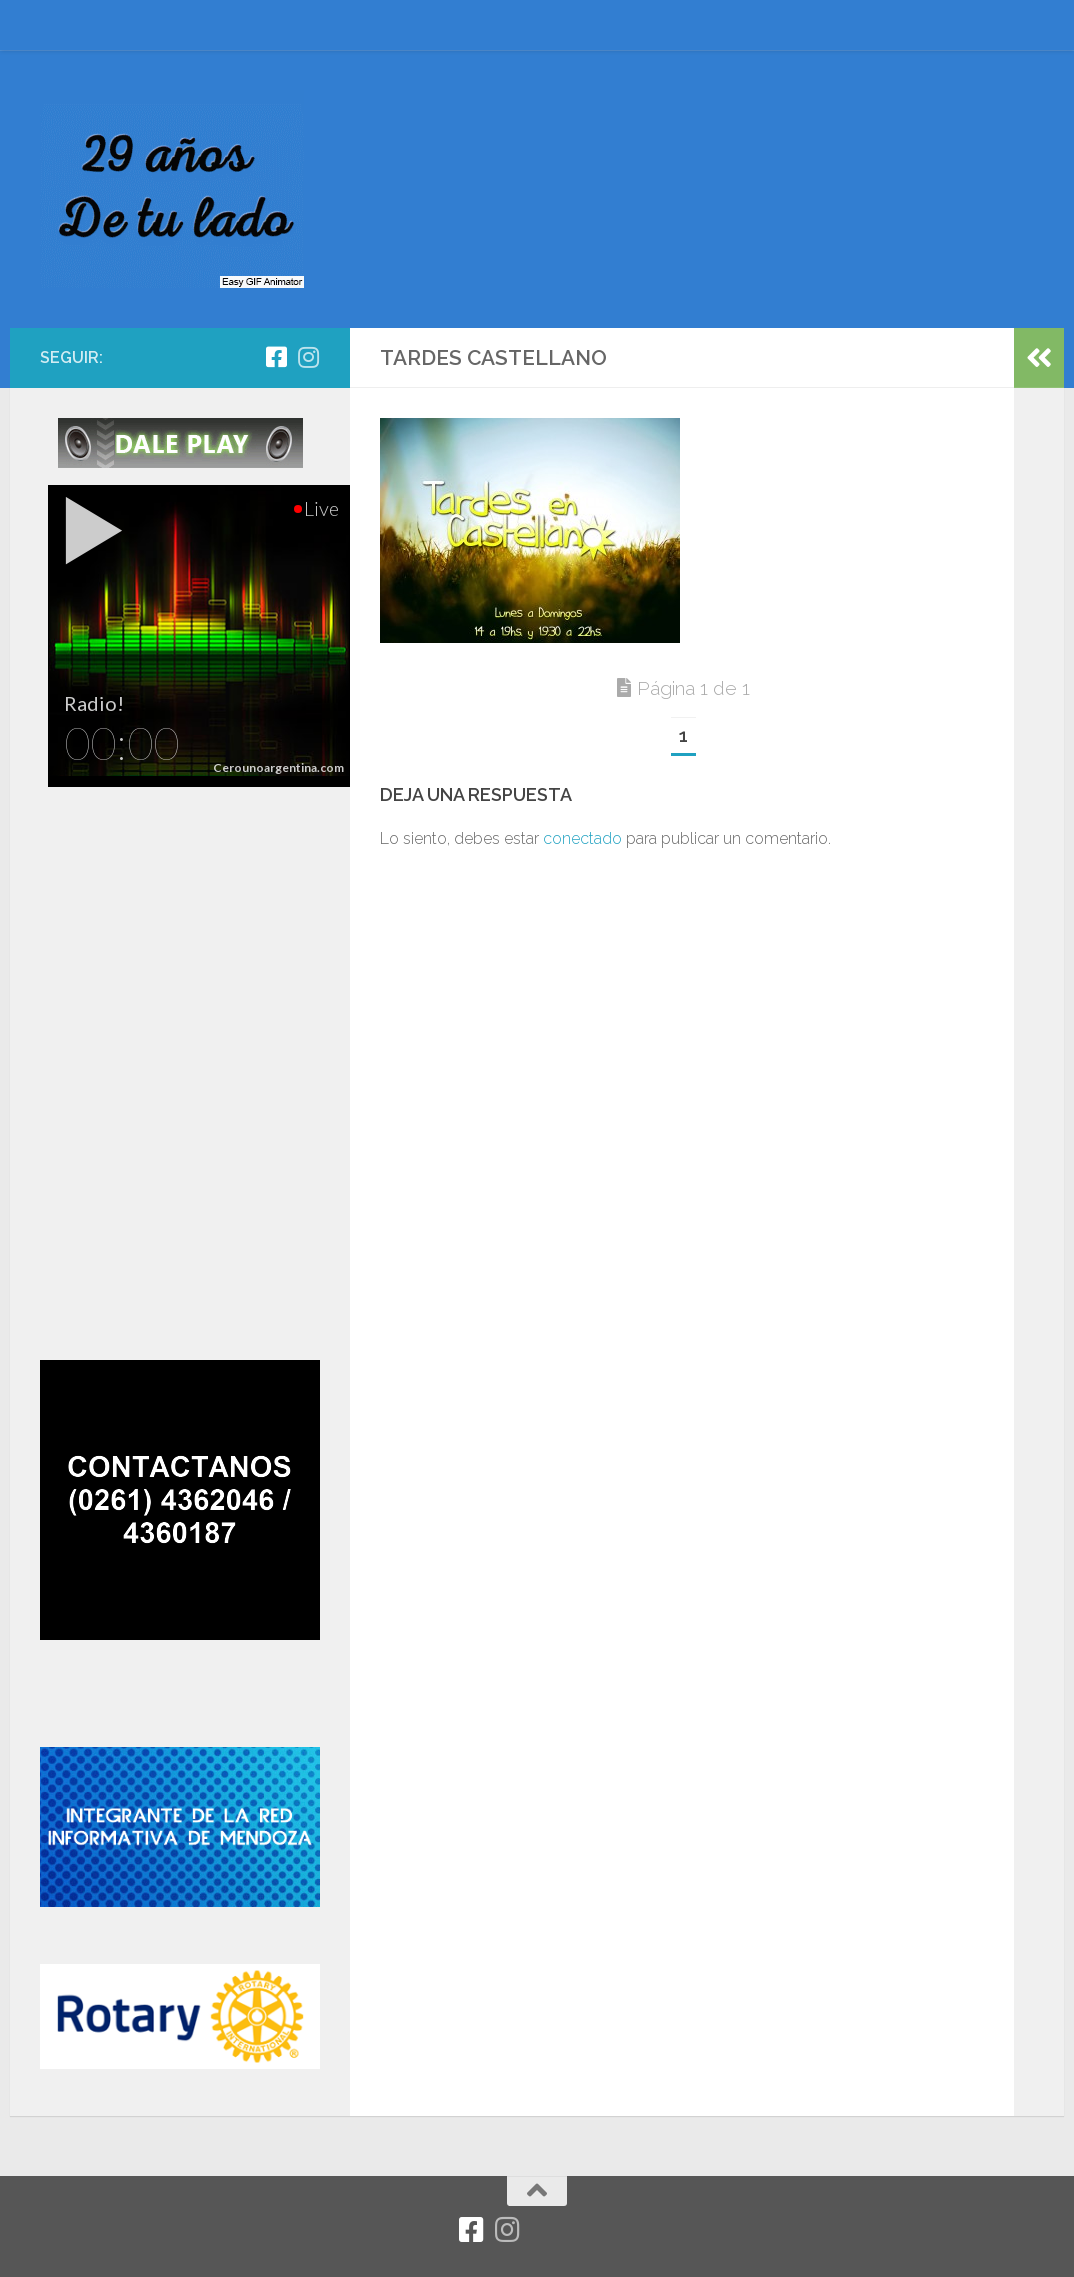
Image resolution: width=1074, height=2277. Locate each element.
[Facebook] (276, 357)
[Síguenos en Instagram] (308, 357)
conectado (582, 838)
